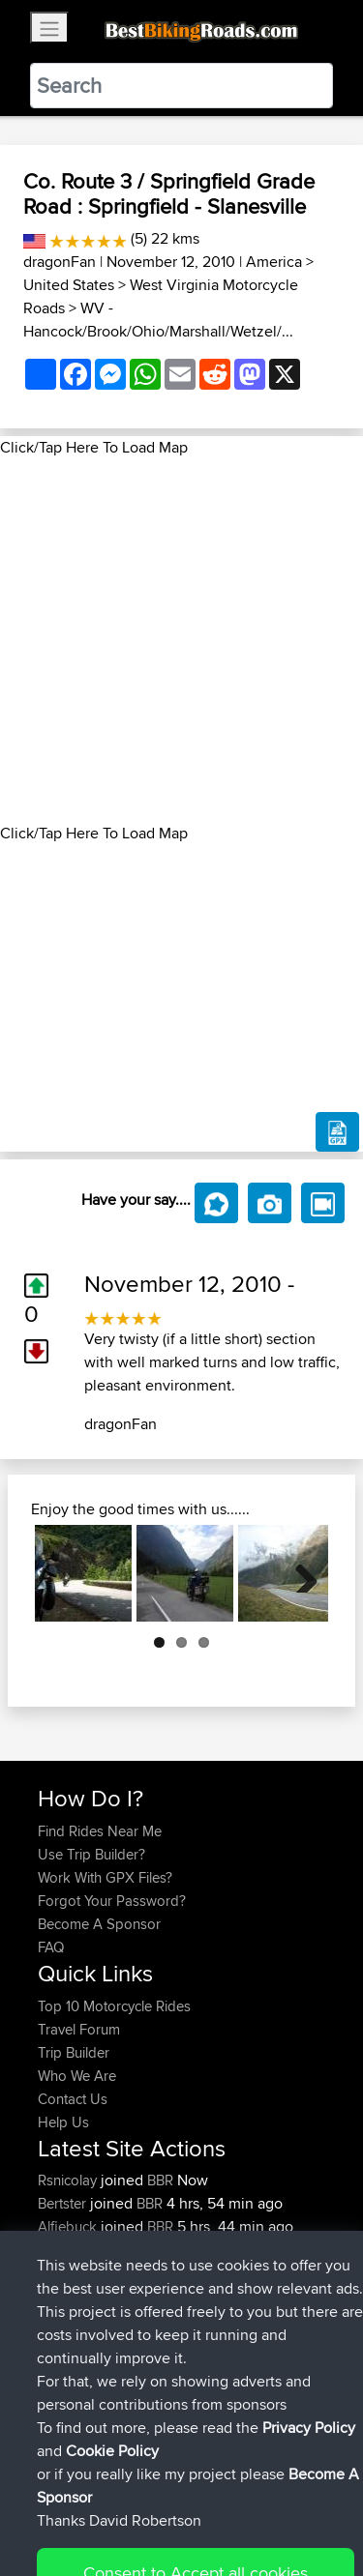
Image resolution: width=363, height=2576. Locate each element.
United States (68, 285)
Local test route (227, 2273)
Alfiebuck (69, 2226)
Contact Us (72, 2099)
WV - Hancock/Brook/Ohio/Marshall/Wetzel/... (158, 319)
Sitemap (218, 2501)
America (274, 261)
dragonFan (59, 261)
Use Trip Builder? (91, 1854)
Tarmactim (72, 2273)
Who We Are (77, 2075)
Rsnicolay (69, 2180)
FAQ (51, 1947)
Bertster (64, 2203)
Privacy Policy (297, 2501)
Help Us (63, 2122)
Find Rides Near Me (100, 1831)
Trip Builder (73, 2052)
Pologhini (69, 2249)
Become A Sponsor (99, 1924)
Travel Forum (79, 2029)
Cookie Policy (58, 2524)
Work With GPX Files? (105, 1877)
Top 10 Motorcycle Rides (114, 2006)
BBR (160, 2180)
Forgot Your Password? (112, 1900)
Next (299, 1573)
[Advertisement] (181, 640)
